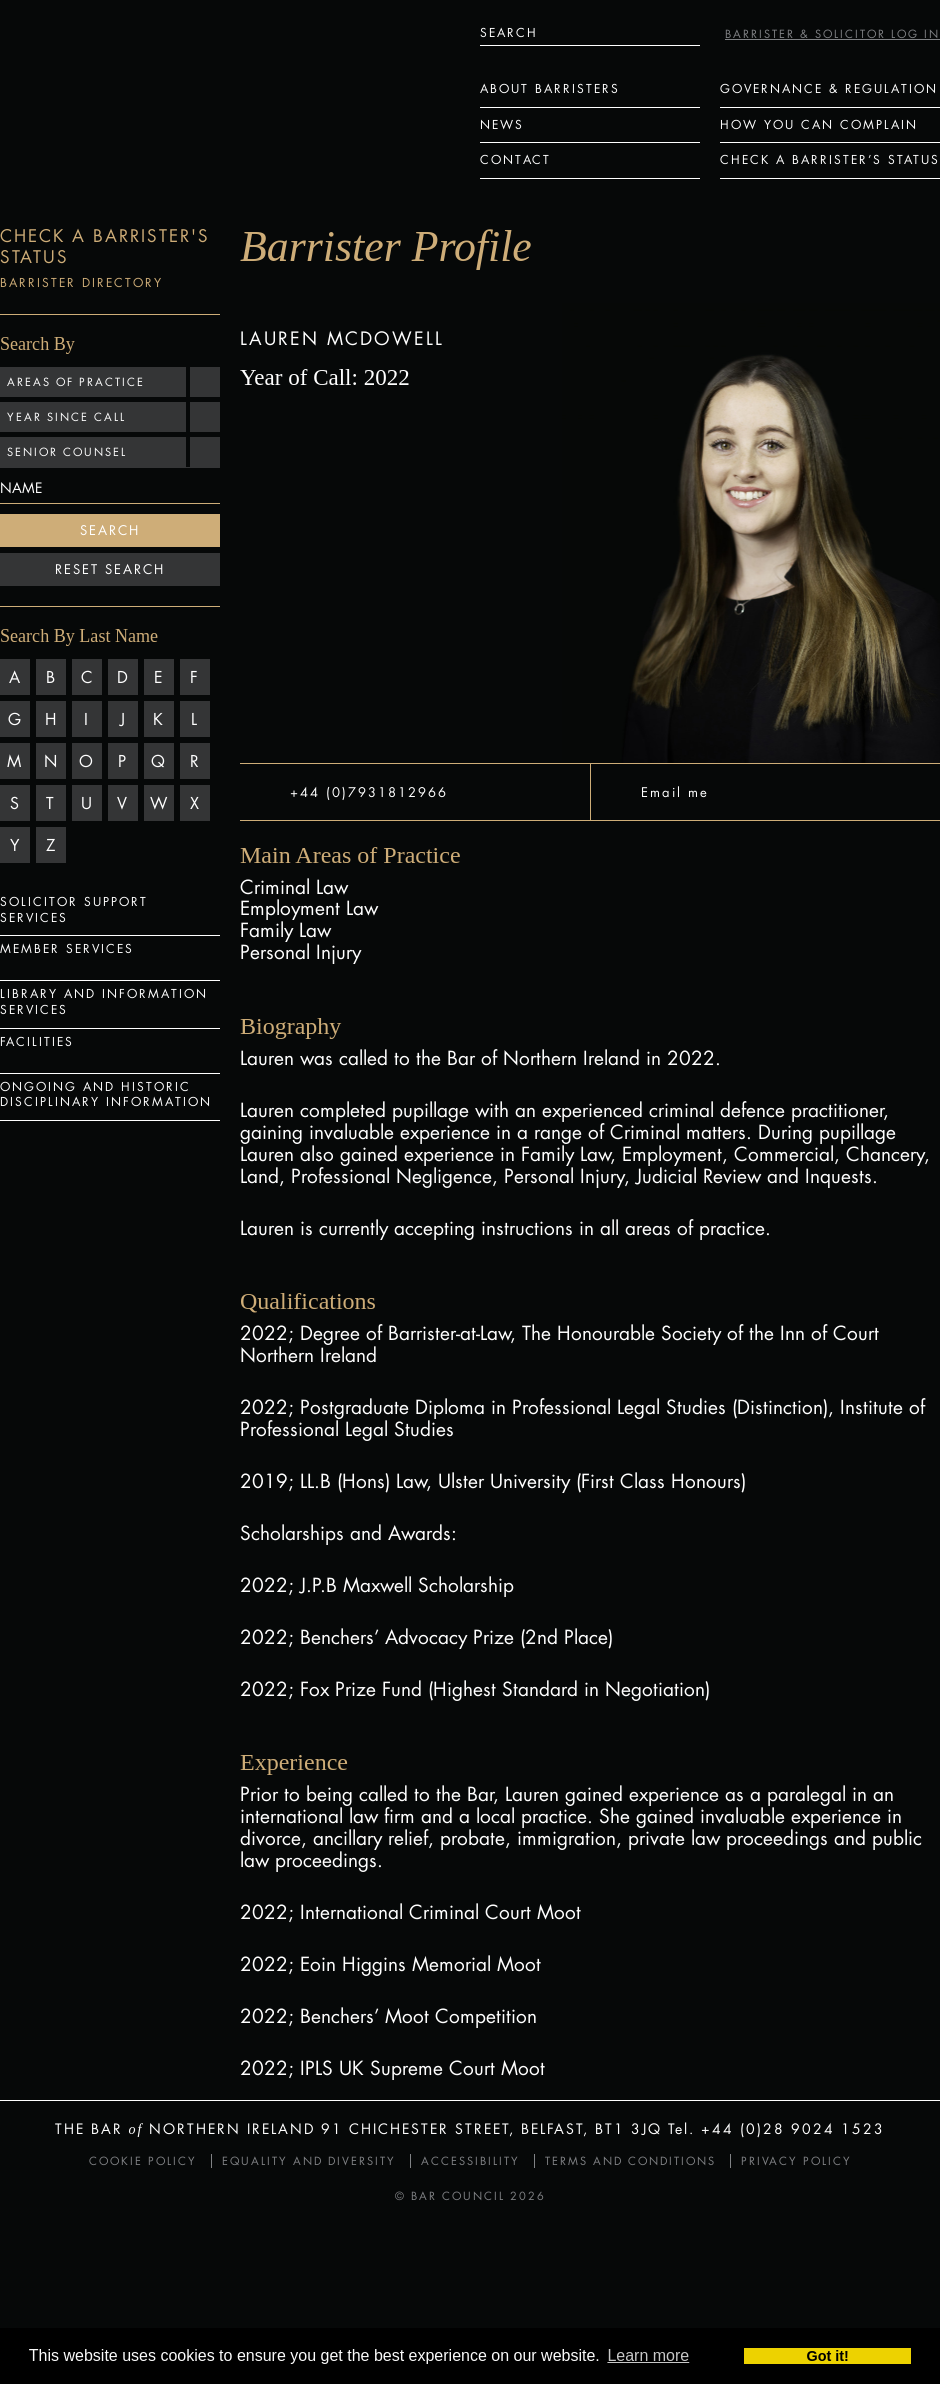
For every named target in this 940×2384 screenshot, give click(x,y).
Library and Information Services (104, 1001)
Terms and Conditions (630, 2161)
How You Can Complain (819, 124)
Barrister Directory (81, 282)
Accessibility (470, 2161)
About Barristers (550, 88)
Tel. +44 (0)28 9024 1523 (776, 2128)
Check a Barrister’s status (830, 159)
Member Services (67, 948)
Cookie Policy (143, 2161)
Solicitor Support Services (74, 909)
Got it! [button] (828, 2356)
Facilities (37, 1041)
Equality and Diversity (309, 2161)
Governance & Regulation (829, 88)
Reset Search (110, 569)
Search (110, 530)
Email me (675, 791)
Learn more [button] (648, 2356)
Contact (515, 159)
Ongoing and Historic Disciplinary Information (106, 1094)
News (502, 124)
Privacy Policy (796, 2161)
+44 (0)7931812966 (369, 791)
